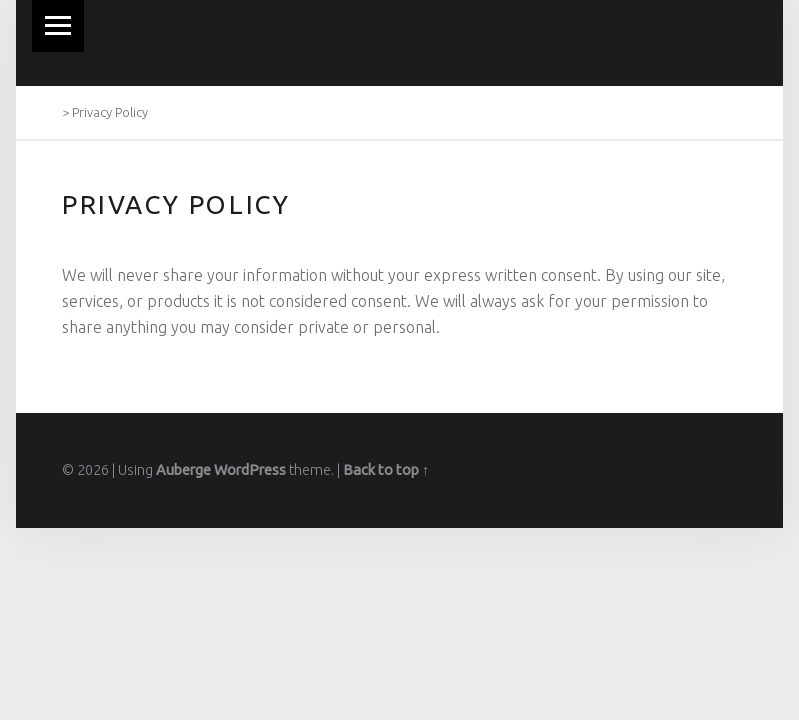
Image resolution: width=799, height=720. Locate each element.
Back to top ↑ (386, 470)
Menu (58, 26)
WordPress (250, 470)
